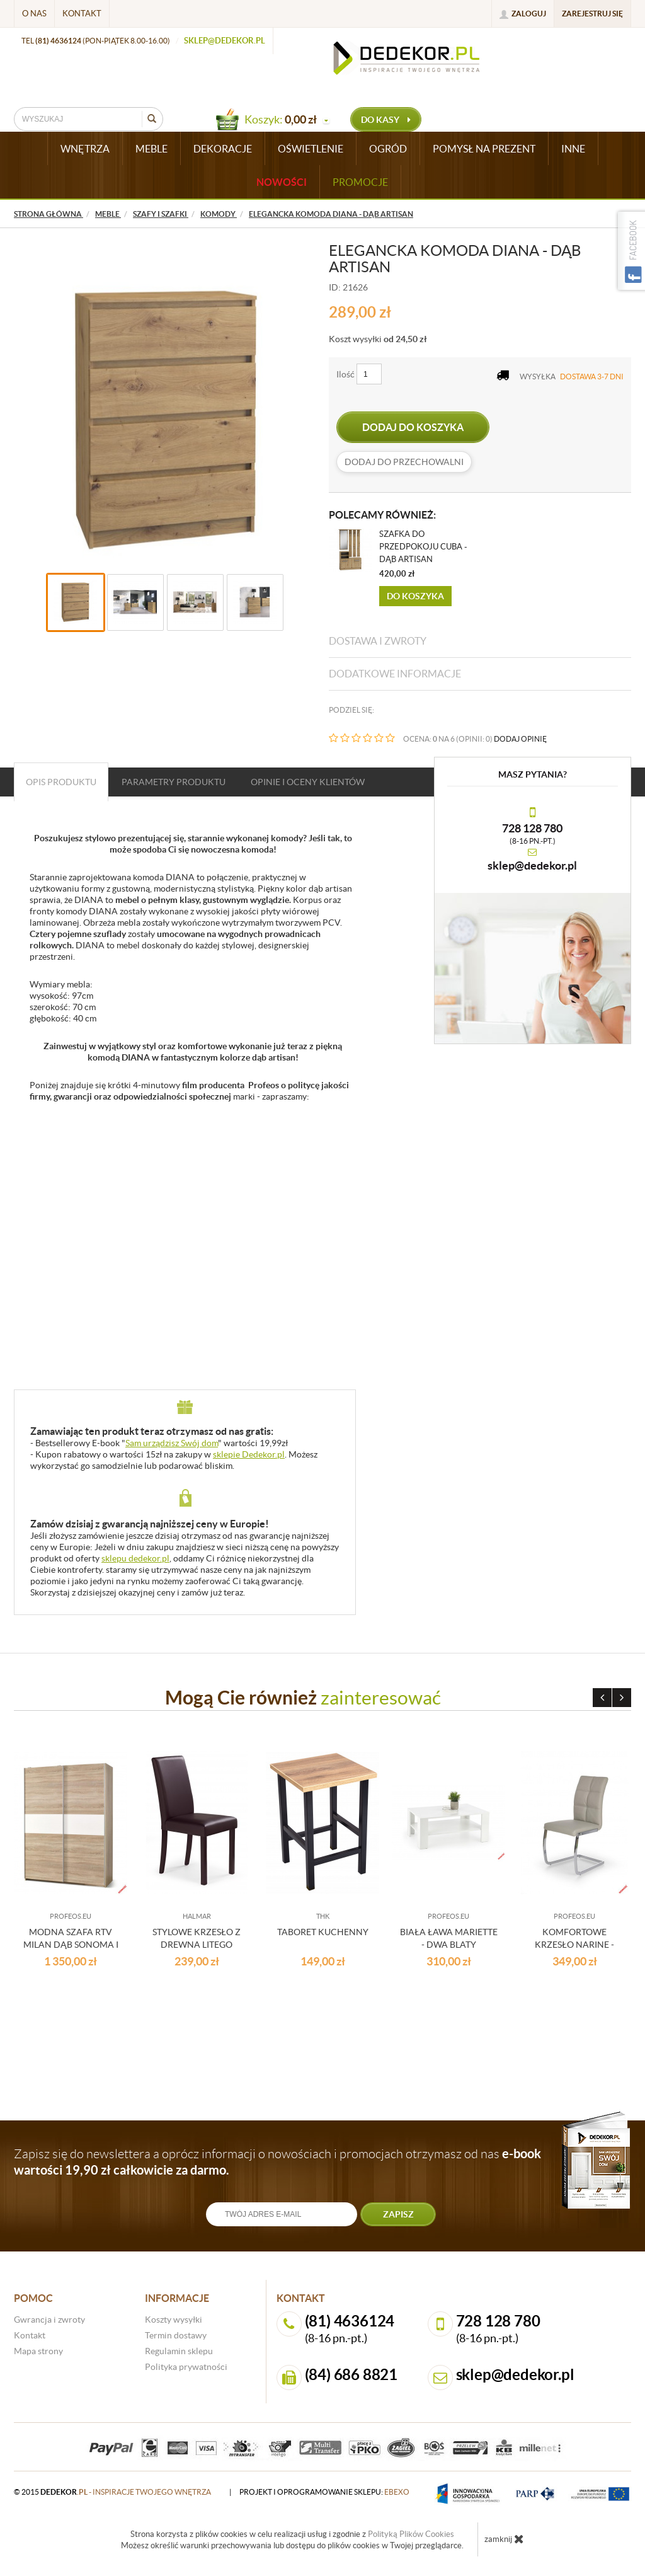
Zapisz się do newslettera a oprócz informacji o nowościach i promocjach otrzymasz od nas (277, 2161)
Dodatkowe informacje (395, 673)
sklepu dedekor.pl (135, 1558)
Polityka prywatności (186, 2367)
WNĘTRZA (85, 148)
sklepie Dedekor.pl (249, 1454)
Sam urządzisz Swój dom (171, 1443)
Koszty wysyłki (173, 2319)
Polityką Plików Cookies (411, 2534)
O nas (34, 13)
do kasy (386, 120)
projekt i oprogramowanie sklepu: (324, 2492)
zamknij (504, 2539)
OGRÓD (388, 148)
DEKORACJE (222, 148)
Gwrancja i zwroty (49, 2319)
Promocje (360, 182)
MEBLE (151, 148)
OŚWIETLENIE (310, 148)
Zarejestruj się (592, 13)
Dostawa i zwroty (377, 641)
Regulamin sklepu (179, 2351)
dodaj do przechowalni (404, 462)
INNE (573, 148)
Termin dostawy (176, 2335)
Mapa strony (38, 2351)
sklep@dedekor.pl (224, 40)
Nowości (281, 182)
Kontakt (81, 13)
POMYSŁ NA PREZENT (484, 148)
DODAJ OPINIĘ (520, 739)
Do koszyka (415, 596)
